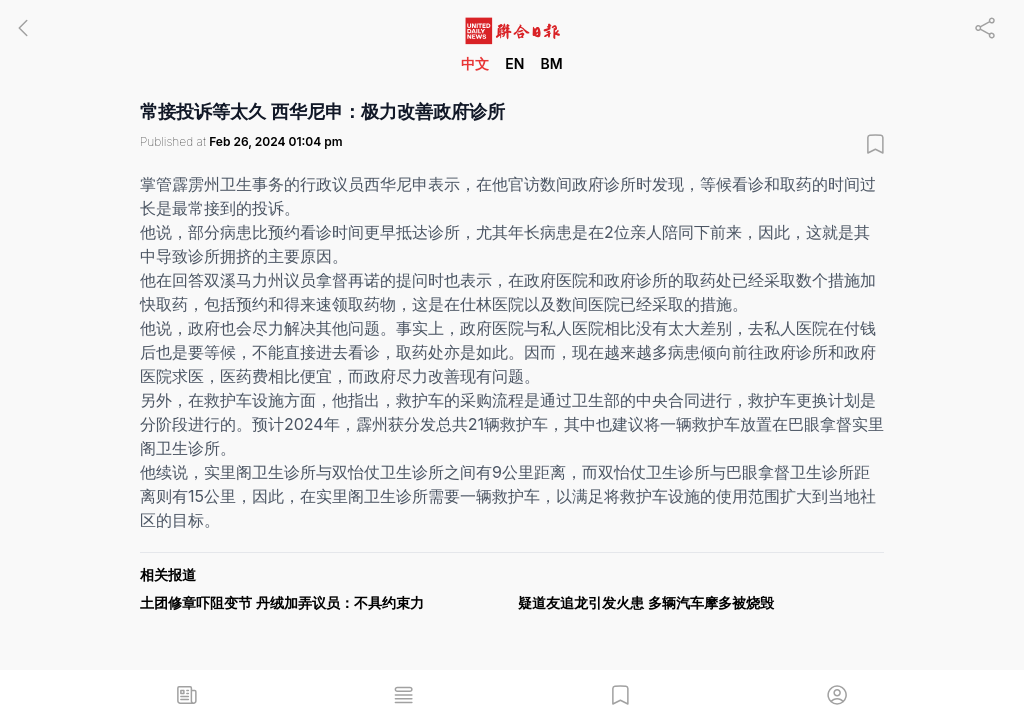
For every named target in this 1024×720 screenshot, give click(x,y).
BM (551, 63)
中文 (475, 63)
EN (514, 63)
